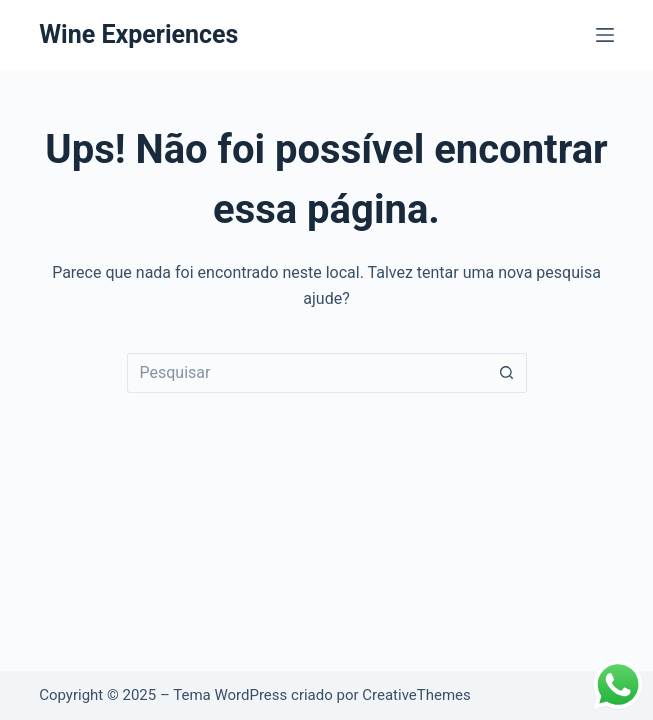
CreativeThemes (416, 695)
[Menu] (605, 35)
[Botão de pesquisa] (507, 373)
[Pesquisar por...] (307, 373)
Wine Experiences (138, 34)
